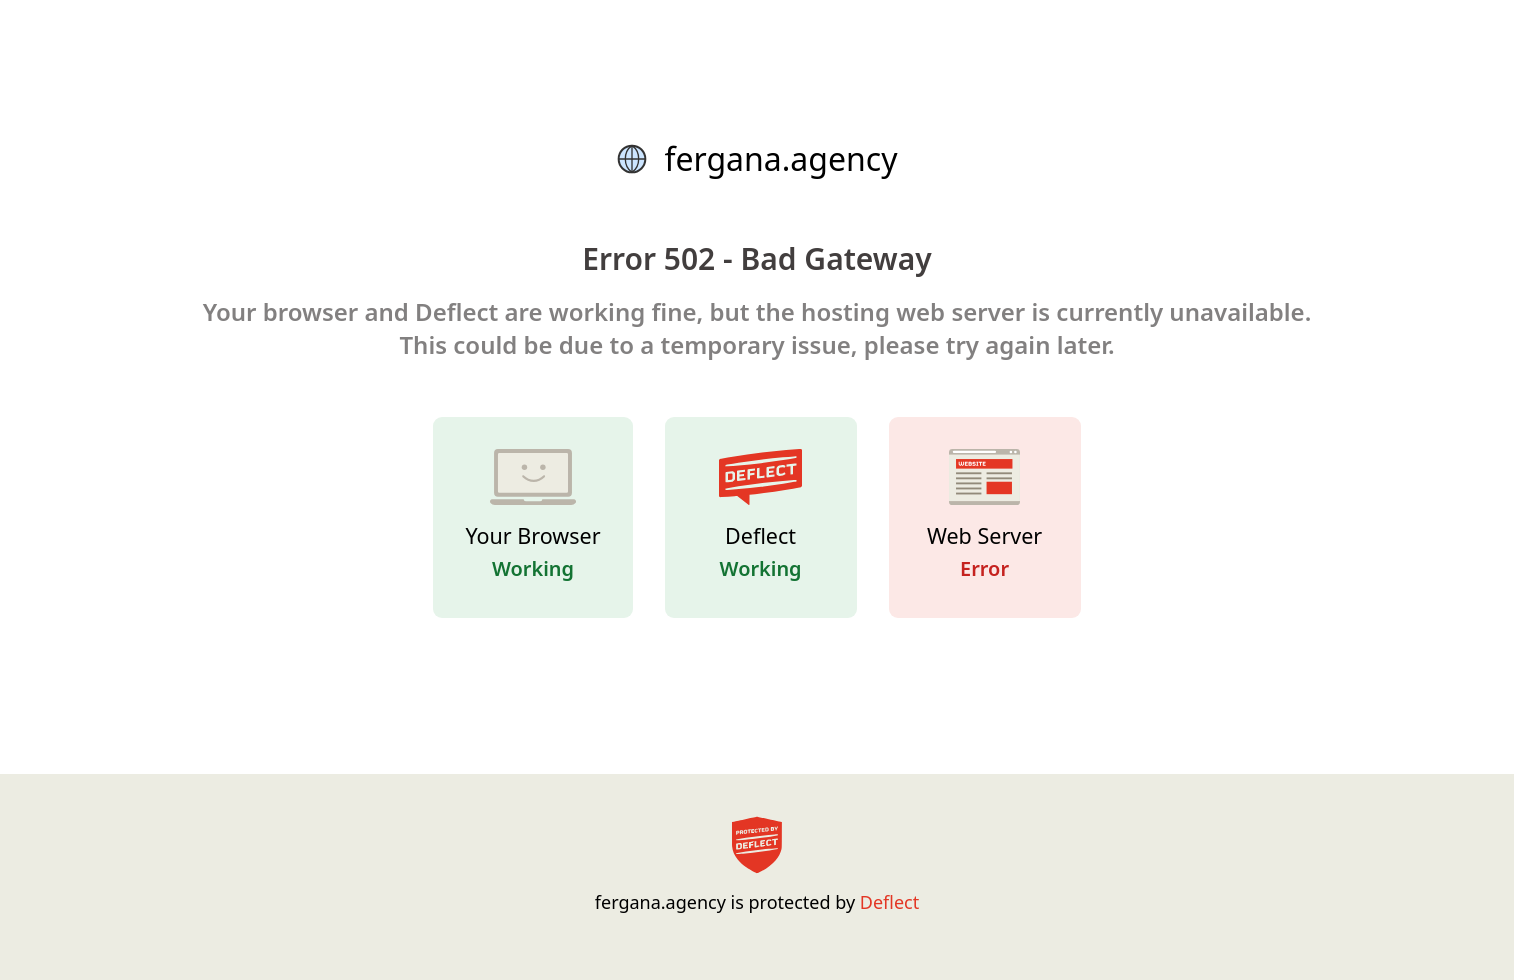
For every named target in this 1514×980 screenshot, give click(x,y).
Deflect (889, 902)
